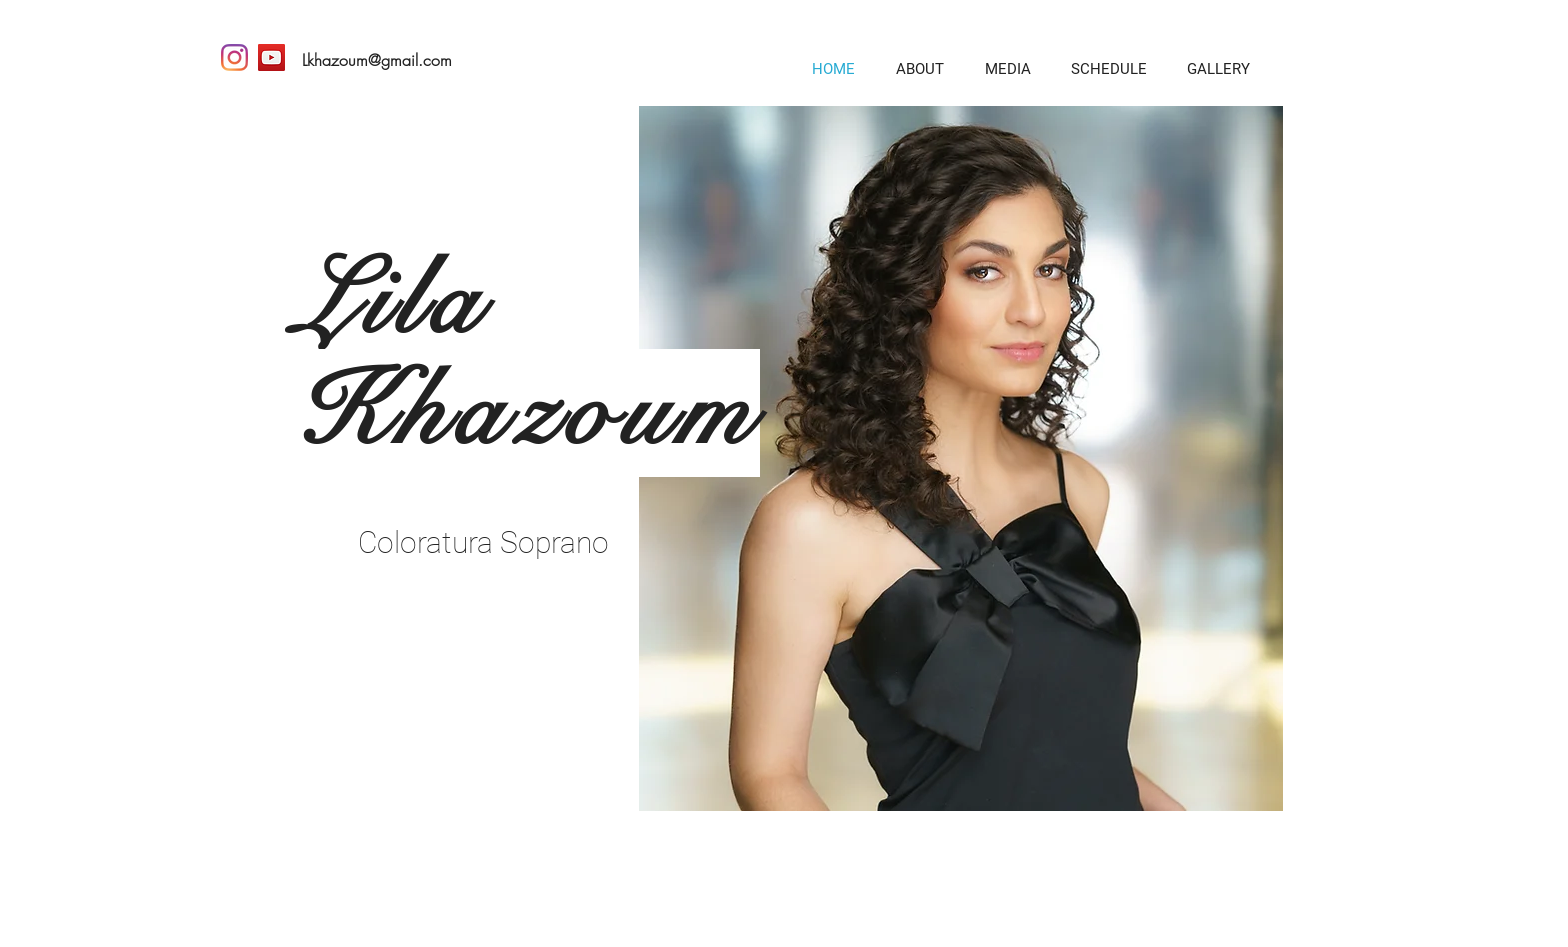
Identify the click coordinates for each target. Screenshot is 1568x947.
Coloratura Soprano (483, 542)
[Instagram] (234, 57)
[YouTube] (271, 57)
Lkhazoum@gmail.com (377, 60)
